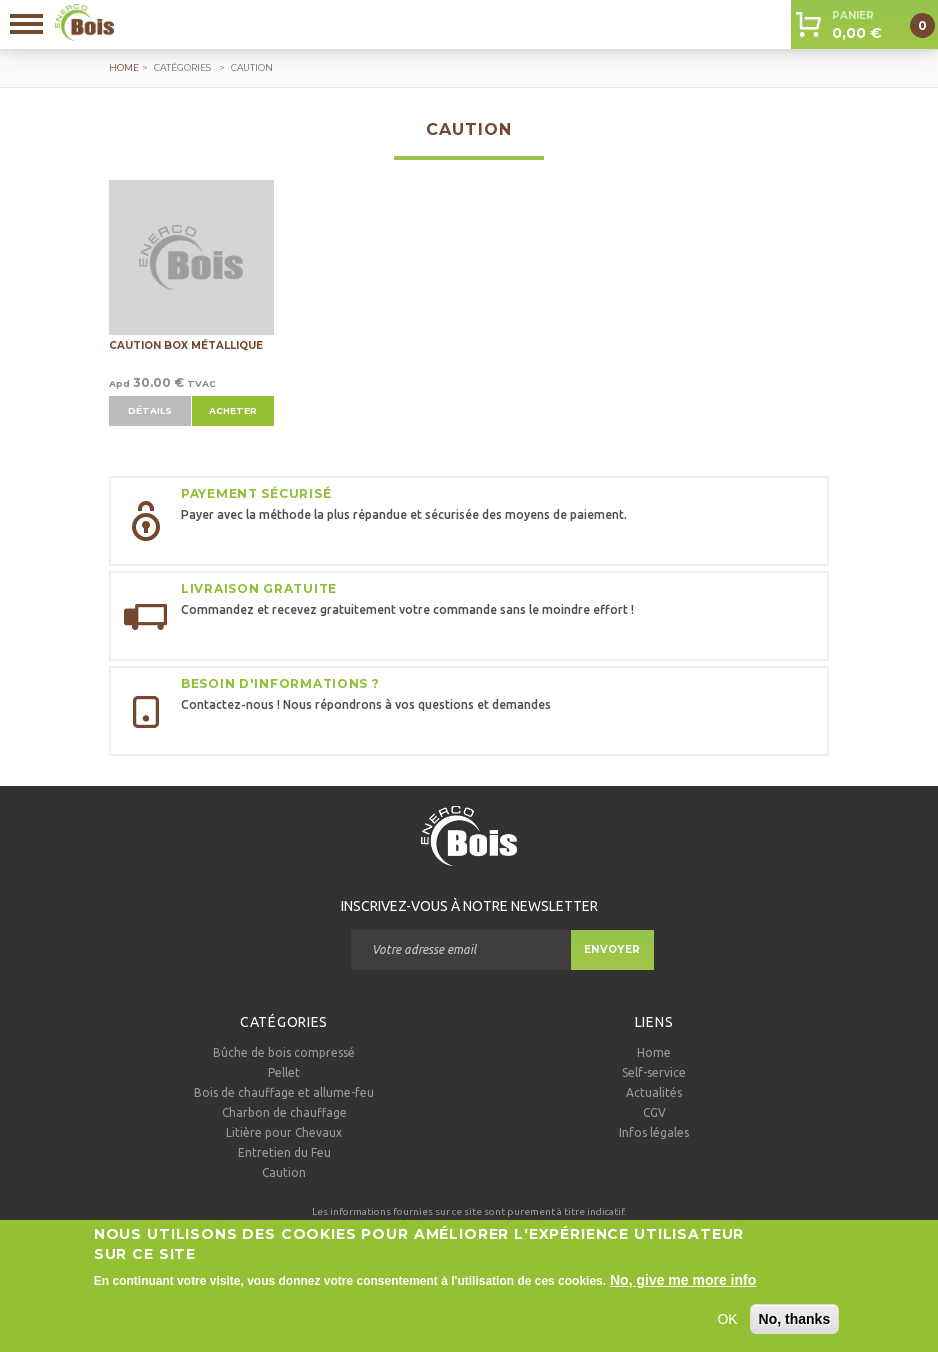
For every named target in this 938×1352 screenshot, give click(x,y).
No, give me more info (683, 1289)
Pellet (284, 1072)
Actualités (654, 1092)
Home (654, 1052)
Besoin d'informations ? (280, 683)
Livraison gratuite (259, 588)
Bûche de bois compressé (284, 1052)
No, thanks (795, 1328)
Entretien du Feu (284, 1152)
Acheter (233, 410)
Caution (284, 1172)
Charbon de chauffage (284, 1112)
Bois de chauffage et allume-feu (284, 1092)
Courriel (315, 949)
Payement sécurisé (256, 493)
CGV (654, 1112)
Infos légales (654, 1132)
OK (727, 1328)
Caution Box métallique (186, 345)
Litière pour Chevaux (284, 1132)
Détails (150, 410)
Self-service (654, 1072)
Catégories (182, 67)
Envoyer (612, 949)
